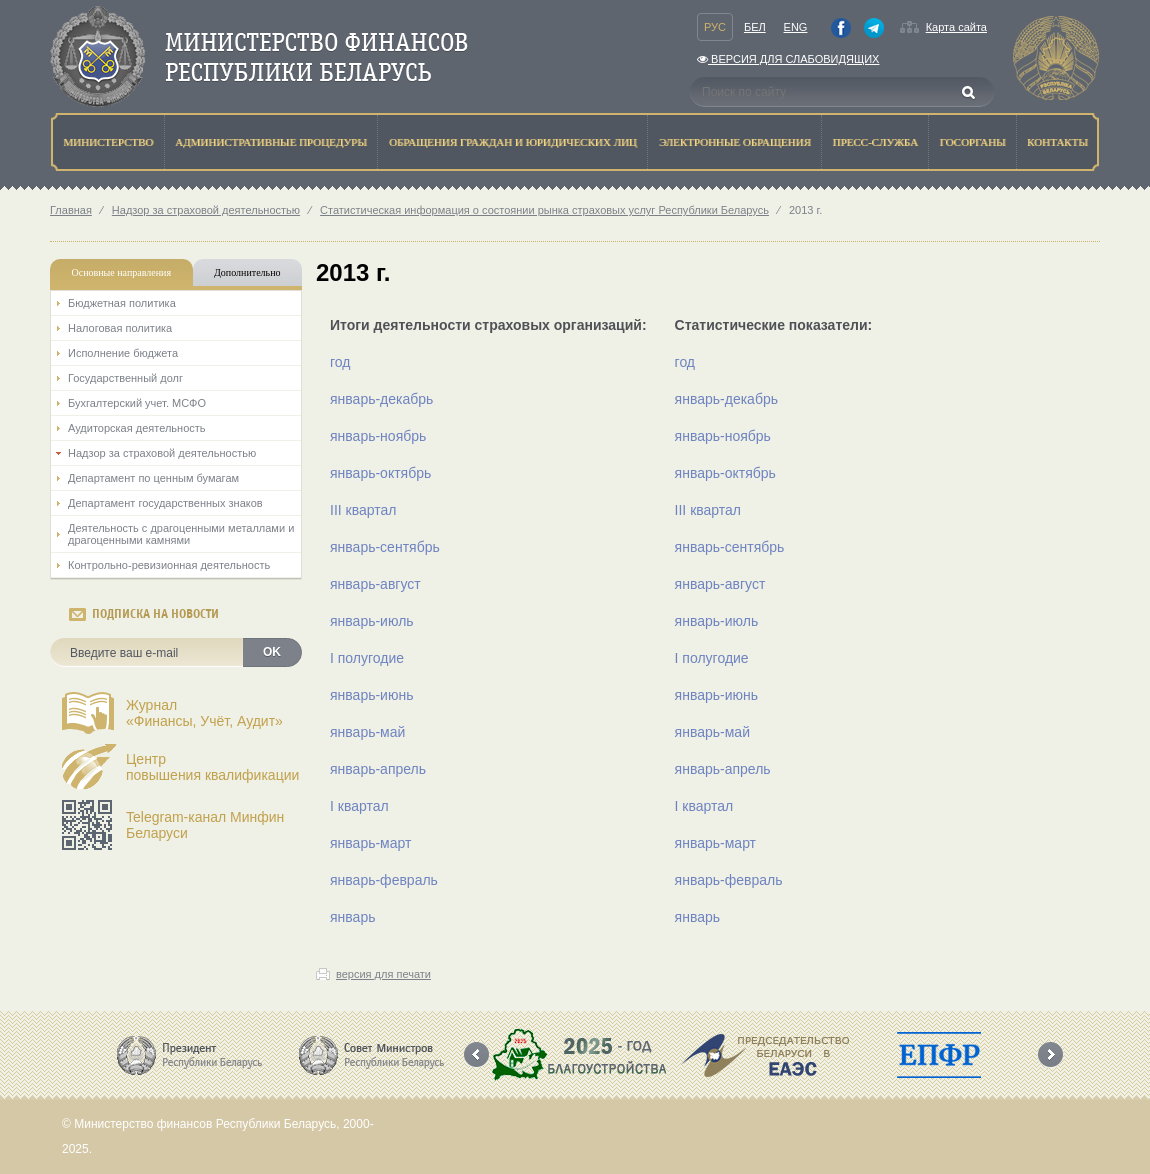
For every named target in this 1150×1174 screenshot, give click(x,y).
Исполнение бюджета (123, 353)
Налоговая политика (120, 328)
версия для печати (383, 974)
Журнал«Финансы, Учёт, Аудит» (204, 713)
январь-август (375, 584)
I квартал (359, 806)
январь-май (367, 732)
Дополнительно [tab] (247, 272)
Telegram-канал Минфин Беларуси (205, 825)
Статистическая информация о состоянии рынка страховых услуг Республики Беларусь (544, 210)
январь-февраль (384, 880)
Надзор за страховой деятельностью (206, 210)
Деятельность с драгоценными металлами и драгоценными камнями (181, 534)
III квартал (363, 510)
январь (352, 917)
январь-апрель (378, 769)
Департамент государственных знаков (165, 503)
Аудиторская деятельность (137, 428)
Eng (796, 27)
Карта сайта (956, 27)
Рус (715, 27)
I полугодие (367, 658)
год (340, 362)
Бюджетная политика (122, 303)
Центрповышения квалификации (212, 767)
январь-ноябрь (378, 436)
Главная (71, 210)
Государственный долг (125, 378)
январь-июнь (371, 695)
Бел (755, 27)
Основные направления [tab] (122, 272)
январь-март (370, 843)
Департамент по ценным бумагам (153, 478)
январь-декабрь (381, 399)
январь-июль (372, 621)
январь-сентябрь (385, 547)
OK (272, 652)
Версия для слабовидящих (788, 59)
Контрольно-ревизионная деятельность (169, 565)
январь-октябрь (380, 473)
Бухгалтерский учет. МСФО (137, 403)
